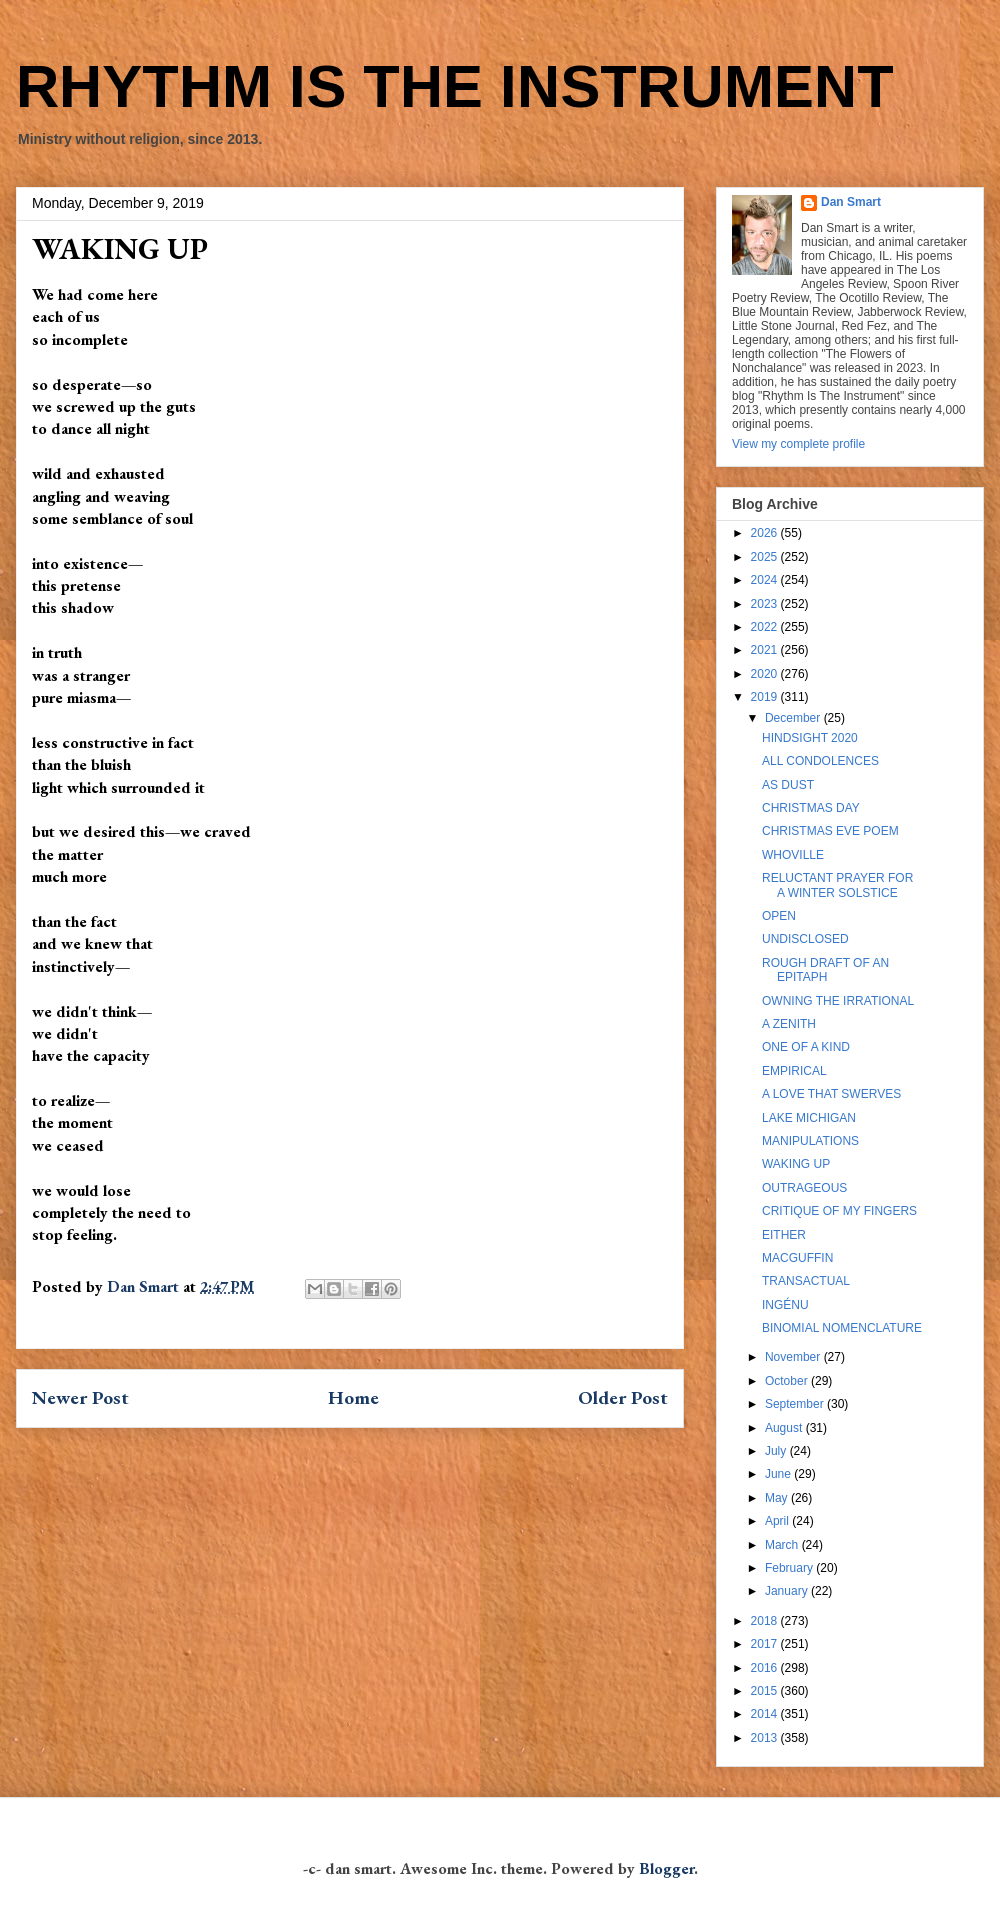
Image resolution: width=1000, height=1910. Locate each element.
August (785, 1428)
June (779, 1474)
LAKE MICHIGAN (809, 1118)
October (788, 1381)
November (794, 1357)
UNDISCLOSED (805, 939)
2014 (766, 1714)
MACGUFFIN (797, 1258)
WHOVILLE (793, 855)
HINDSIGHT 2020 (810, 738)
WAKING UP (796, 1164)
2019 (766, 697)
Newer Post (80, 1397)
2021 (766, 650)
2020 (766, 674)
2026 (766, 533)
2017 (766, 1644)
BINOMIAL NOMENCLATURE (842, 1328)
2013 (766, 1738)
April (778, 1521)
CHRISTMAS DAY (811, 808)
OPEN (779, 916)
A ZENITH (789, 1024)
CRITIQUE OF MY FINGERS (839, 1211)
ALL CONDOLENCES (820, 761)
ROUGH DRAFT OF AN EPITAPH (825, 970)
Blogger (666, 1868)
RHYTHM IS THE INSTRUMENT (455, 86)
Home (353, 1397)
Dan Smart (851, 202)
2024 (766, 580)
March (783, 1545)
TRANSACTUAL (806, 1281)
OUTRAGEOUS (804, 1188)
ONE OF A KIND (806, 1047)
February (790, 1568)
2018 (766, 1621)
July (777, 1451)
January (788, 1591)
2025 (766, 557)
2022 (766, 627)
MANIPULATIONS (810, 1141)
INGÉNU (785, 1305)
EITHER (784, 1235)
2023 (766, 604)
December (794, 718)
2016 (766, 1668)
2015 (766, 1691)
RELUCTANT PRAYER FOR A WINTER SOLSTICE (837, 885)
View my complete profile (798, 444)
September (796, 1404)
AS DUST (788, 785)
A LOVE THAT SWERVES (831, 1094)
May (778, 1498)
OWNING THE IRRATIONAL (838, 1001)
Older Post (623, 1397)
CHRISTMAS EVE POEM (830, 831)
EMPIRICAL (794, 1071)
